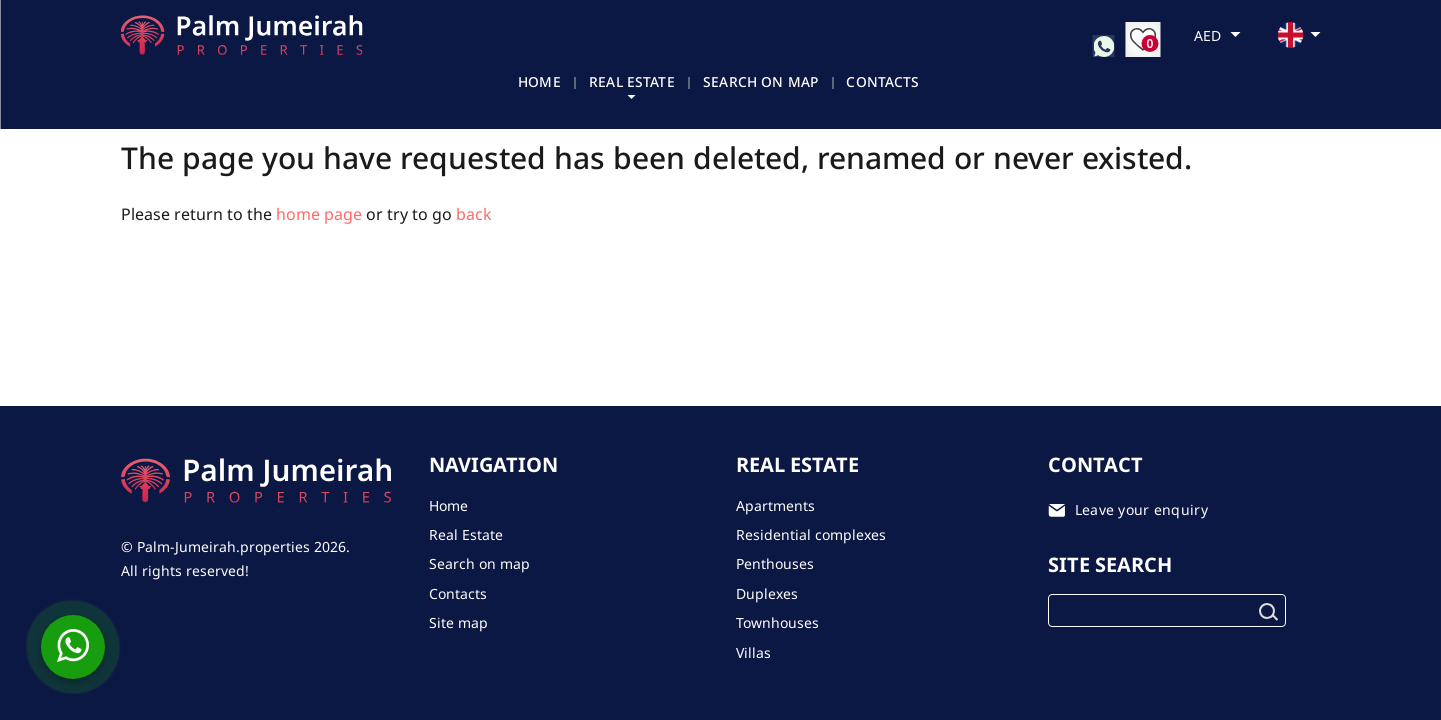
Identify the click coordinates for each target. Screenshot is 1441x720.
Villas (753, 652)
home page (319, 214)
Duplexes (767, 593)
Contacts (879, 84)
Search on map (756, 84)
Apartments (775, 505)
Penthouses (775, 563)
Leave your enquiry (1141, 509)
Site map (458, 622)
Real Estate (625, 84)
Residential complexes (811, 534)
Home (532, 84)
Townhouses (777, 622)
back (474, 214)
